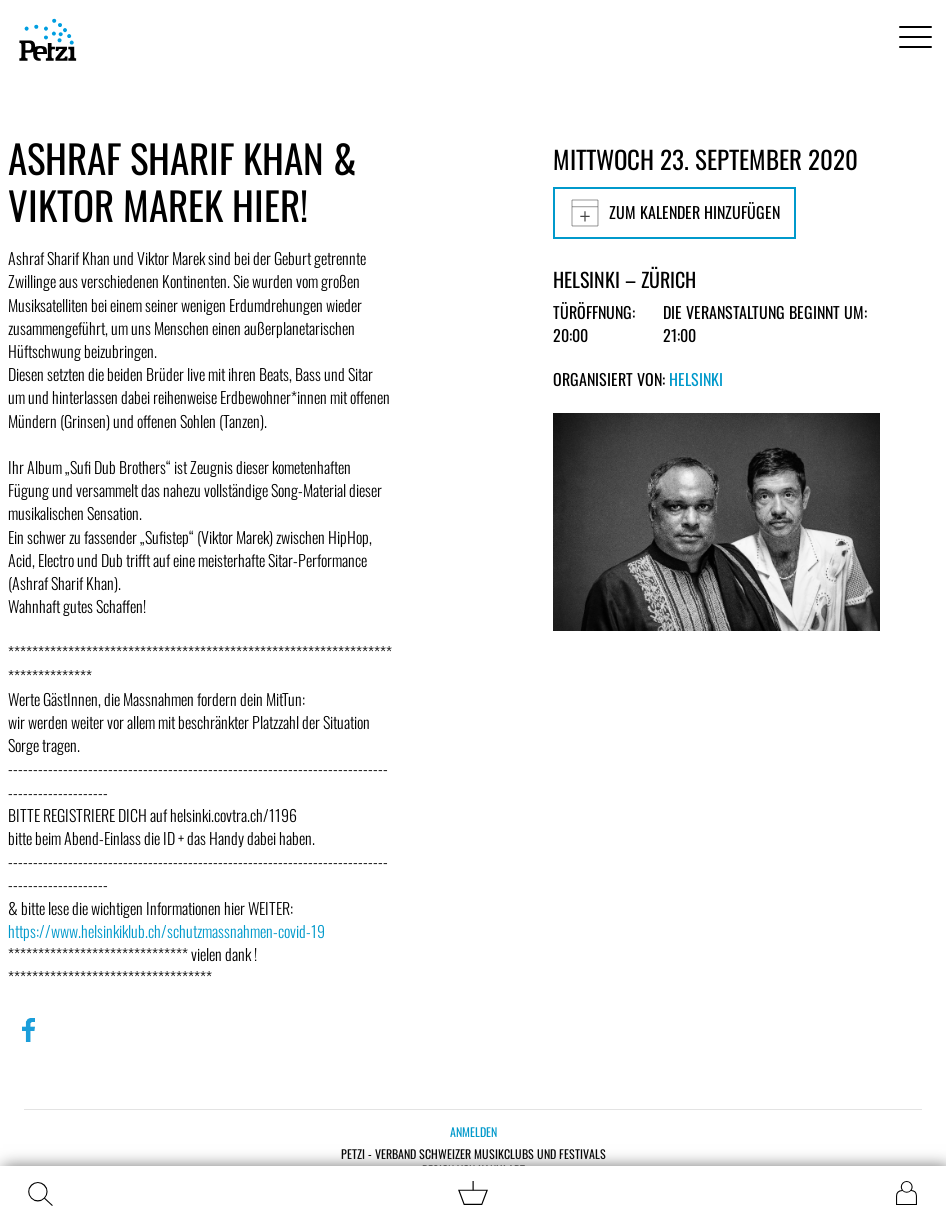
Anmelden (473, 1131)
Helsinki (696, 379)
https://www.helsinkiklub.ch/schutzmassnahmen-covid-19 (166, 931)
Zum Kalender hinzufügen (674, 213)
